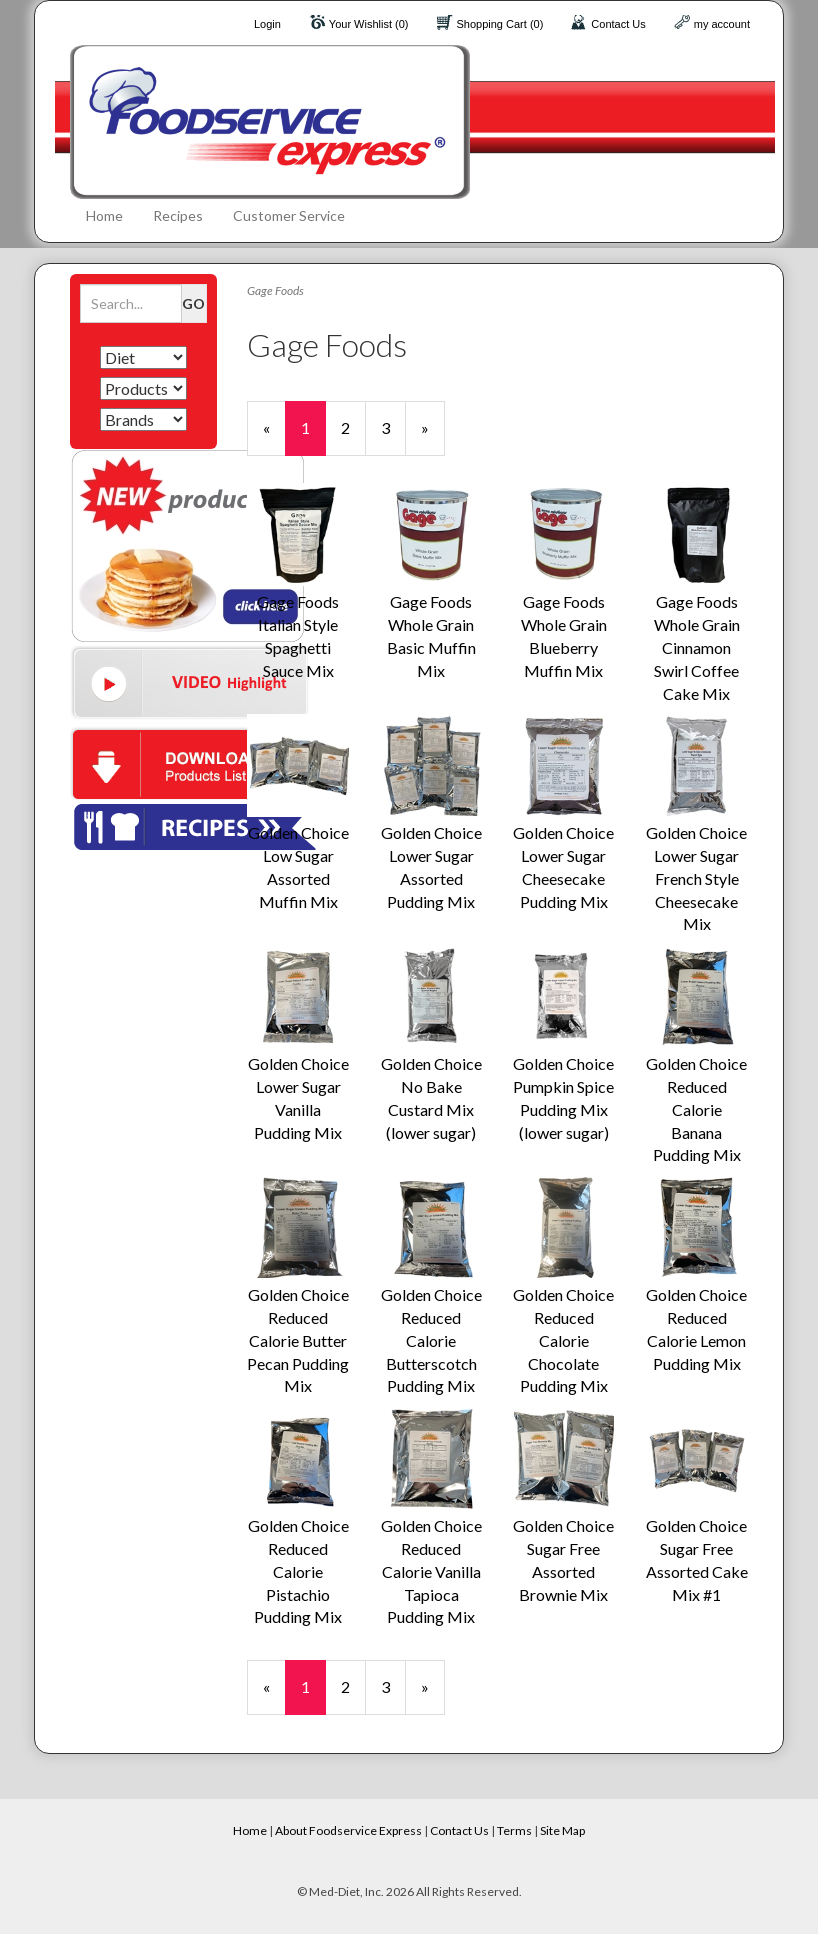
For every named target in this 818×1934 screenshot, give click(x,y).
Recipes (178, 215)
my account (722, 24)
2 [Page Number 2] (353, 427)
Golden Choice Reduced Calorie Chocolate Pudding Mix (563, 1340)
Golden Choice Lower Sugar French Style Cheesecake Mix (696, 878)
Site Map (562, 1830)
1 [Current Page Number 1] (313, 436)
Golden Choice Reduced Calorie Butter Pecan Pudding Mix (298, 1340)
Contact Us (618, 24)
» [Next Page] (433, 436)
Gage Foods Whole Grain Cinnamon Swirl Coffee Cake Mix (697, 647)
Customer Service (289, 215)
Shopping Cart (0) (500, 24)
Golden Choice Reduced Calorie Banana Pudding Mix (696, 1109)
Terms (514, 1830)
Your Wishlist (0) (369, 24)
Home (104, 215)
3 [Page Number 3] (393, 427)
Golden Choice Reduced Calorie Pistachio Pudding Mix (298, 1571)
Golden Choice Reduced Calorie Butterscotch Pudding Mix (431, 1340)
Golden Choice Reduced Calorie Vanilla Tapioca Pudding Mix (431, 1571)
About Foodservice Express (348, 1830)
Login (267, 24)
